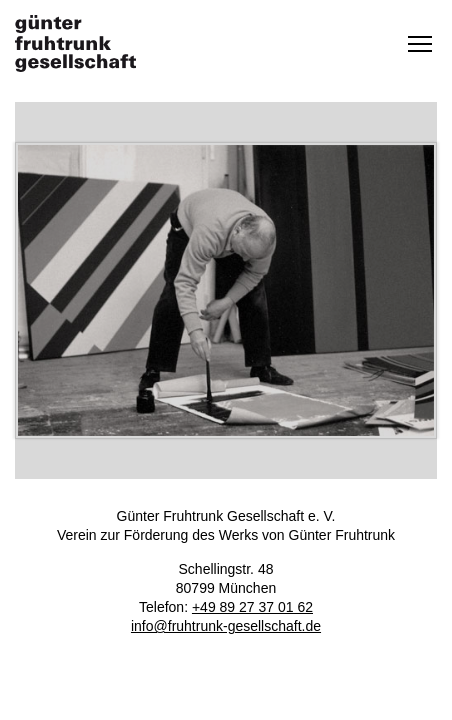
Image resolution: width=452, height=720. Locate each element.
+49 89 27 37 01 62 (252, 607)
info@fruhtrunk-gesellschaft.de (226, 626)
